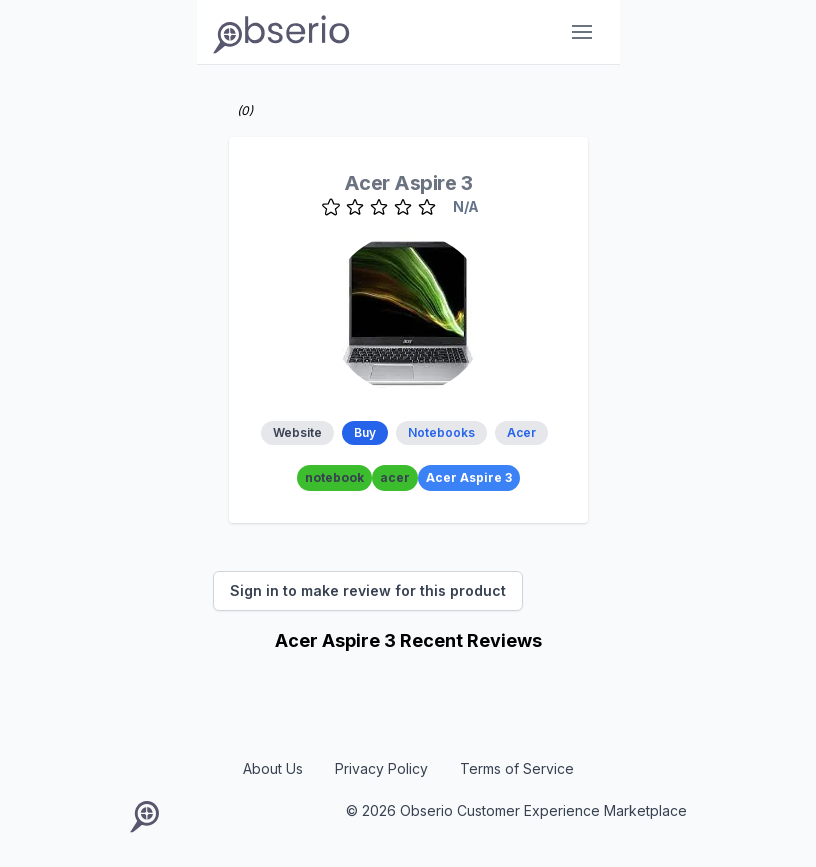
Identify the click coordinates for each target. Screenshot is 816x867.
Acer (521, 432)
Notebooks (441, 432)
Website (297, 432)
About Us (273, 768)
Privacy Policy (381, 768)
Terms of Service (517, 768)
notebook (334, 477)
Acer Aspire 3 (408, 183)
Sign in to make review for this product (368, 590)
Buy (365, 432)
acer (395, 477)
